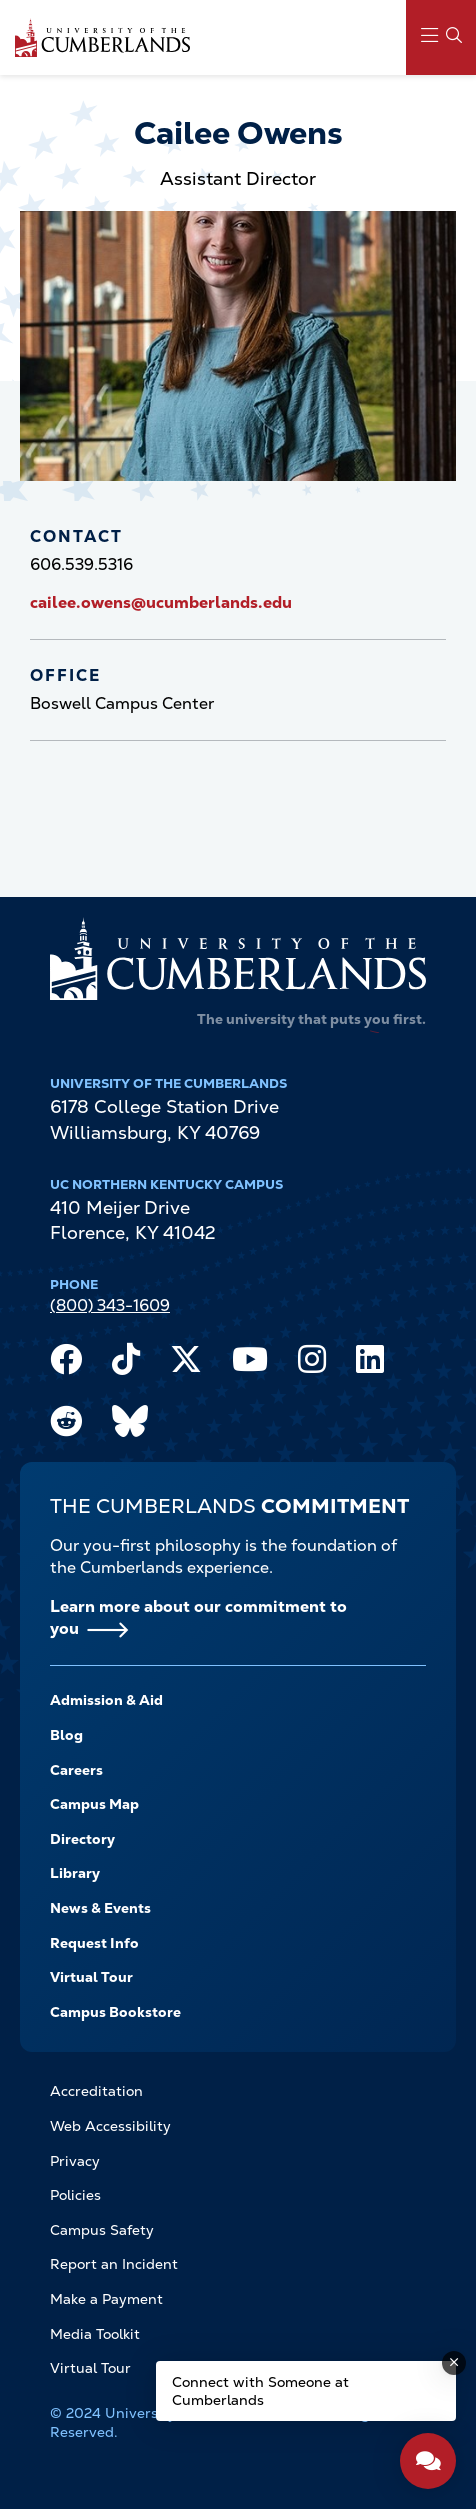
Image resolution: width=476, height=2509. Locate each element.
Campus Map (94, 1804)
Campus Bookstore (115, 2012)
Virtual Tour (91, 1977)
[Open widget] (428, 2461)
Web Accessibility (110, 2126)
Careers (76, 1770)
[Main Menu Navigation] (441, 37)
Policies (75, 2195)
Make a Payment (106, 2299)
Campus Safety (102, 2230)
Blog (66, 1735)
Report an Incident (114, 2264)
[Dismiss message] (454, 2363)
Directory (82, 1839)
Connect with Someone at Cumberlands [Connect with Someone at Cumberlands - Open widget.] (260, 2391)
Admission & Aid (106, 1700)
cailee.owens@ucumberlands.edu (161, 602)
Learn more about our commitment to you (198, 1617)
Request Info (94, 1943)
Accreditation (96, 2091)
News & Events (100, 1908)
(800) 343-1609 (110, 1305)
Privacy (75, 2161)
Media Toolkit (95, 2334)
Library (75, 1873)
